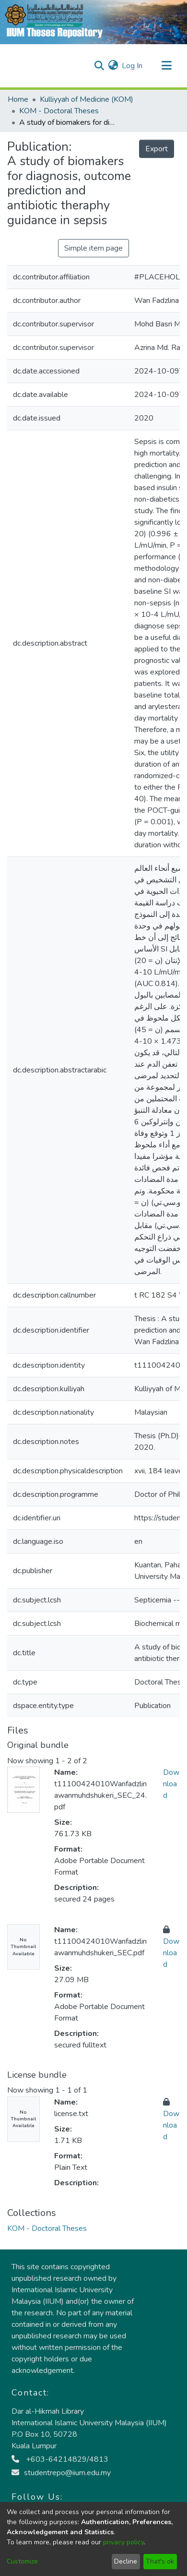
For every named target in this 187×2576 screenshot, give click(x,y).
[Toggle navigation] (166, 66)
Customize (22, 2561)
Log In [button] (132, 65)
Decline (125, 2561)
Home (18, 99)
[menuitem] (113, 66)
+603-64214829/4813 (60, 2459)
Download (171, 1784)
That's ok (160, 2561)
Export (156, 149)
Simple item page (93, 248)
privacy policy (123, 2542)
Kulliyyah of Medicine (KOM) (86, 99)
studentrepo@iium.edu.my (61, 2473)
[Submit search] (99, 66)
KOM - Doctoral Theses (59, 111)
